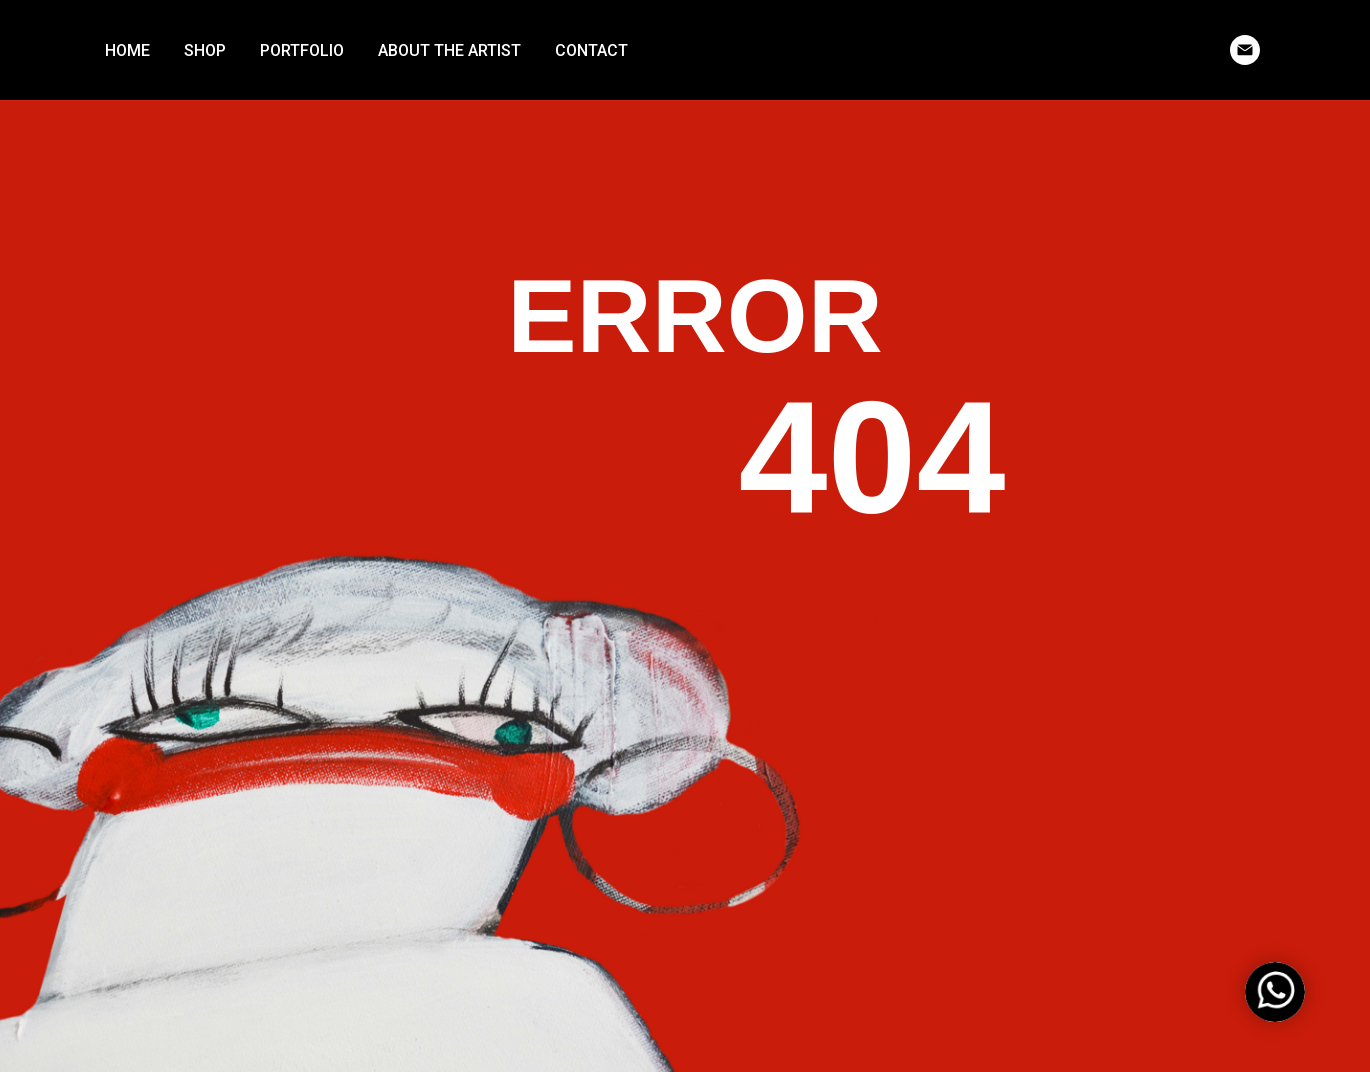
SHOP (205, 50)
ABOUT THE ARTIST (449, 50)
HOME (127, 50)
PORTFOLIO (302, 50)
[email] (1245, 50)
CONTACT (591, 50)
